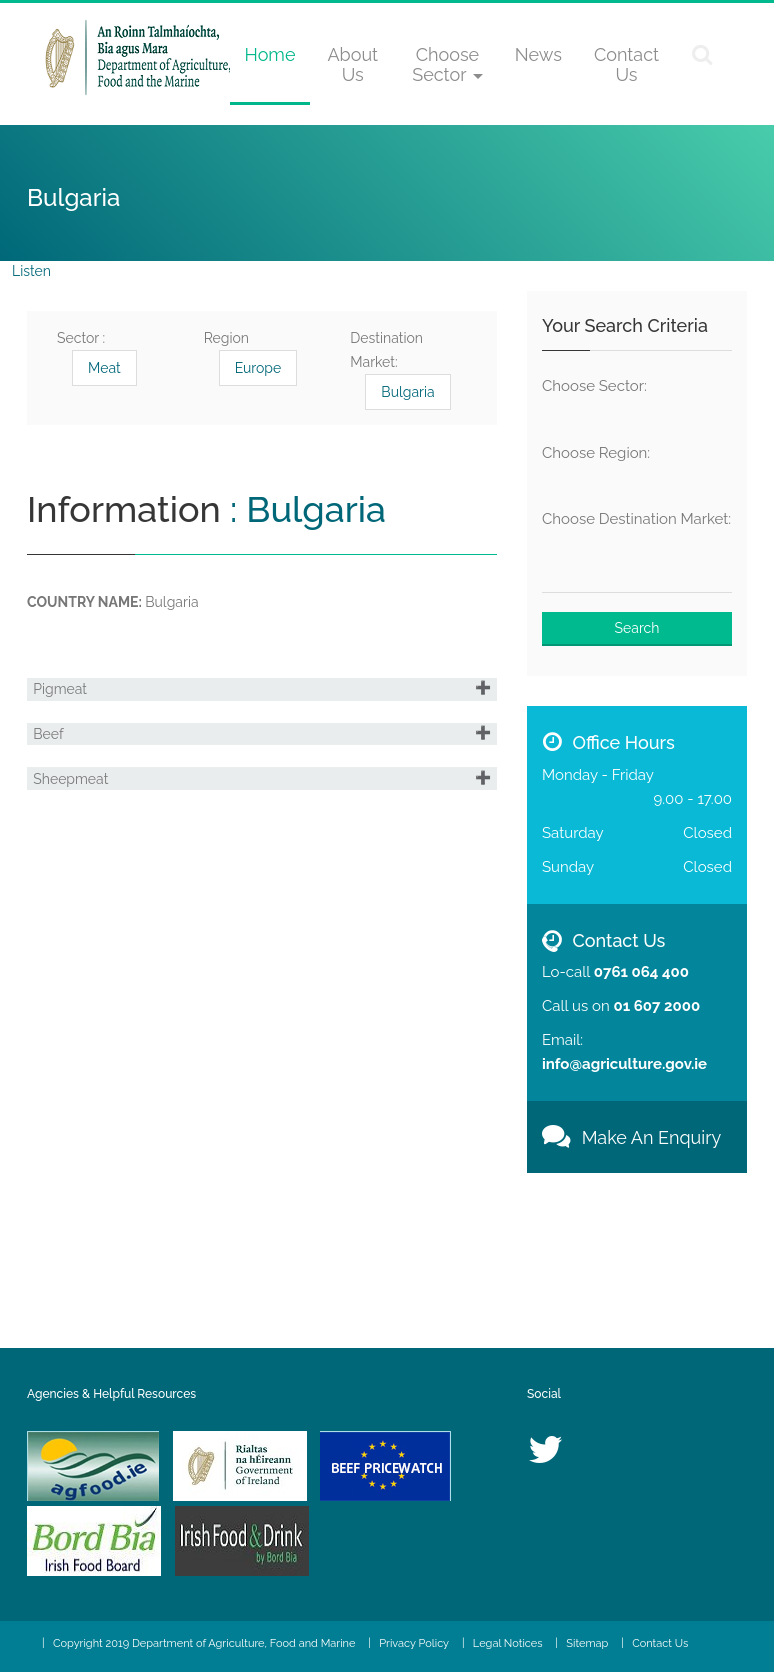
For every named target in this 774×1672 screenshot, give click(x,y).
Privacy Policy (414, 1643)
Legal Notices (508, 1643)
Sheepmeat (80, 852)
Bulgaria (407, 392)
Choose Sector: (594, 386)
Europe (258, 368)
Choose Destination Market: (636, 519)
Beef (58, 778)
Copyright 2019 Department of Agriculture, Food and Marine (204, 1643)
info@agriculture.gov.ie (624, 1064)
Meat (104, 368)
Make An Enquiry (631, 1137)
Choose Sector (447, 64)
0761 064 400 (641, 972)
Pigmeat (70, 704)
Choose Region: (596, 453)
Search (637, 628)
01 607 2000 (656, 1006)
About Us (352, 64)
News (538, 54)
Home (270, 54)
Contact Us (626, 64)
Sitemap (587, 1643)
